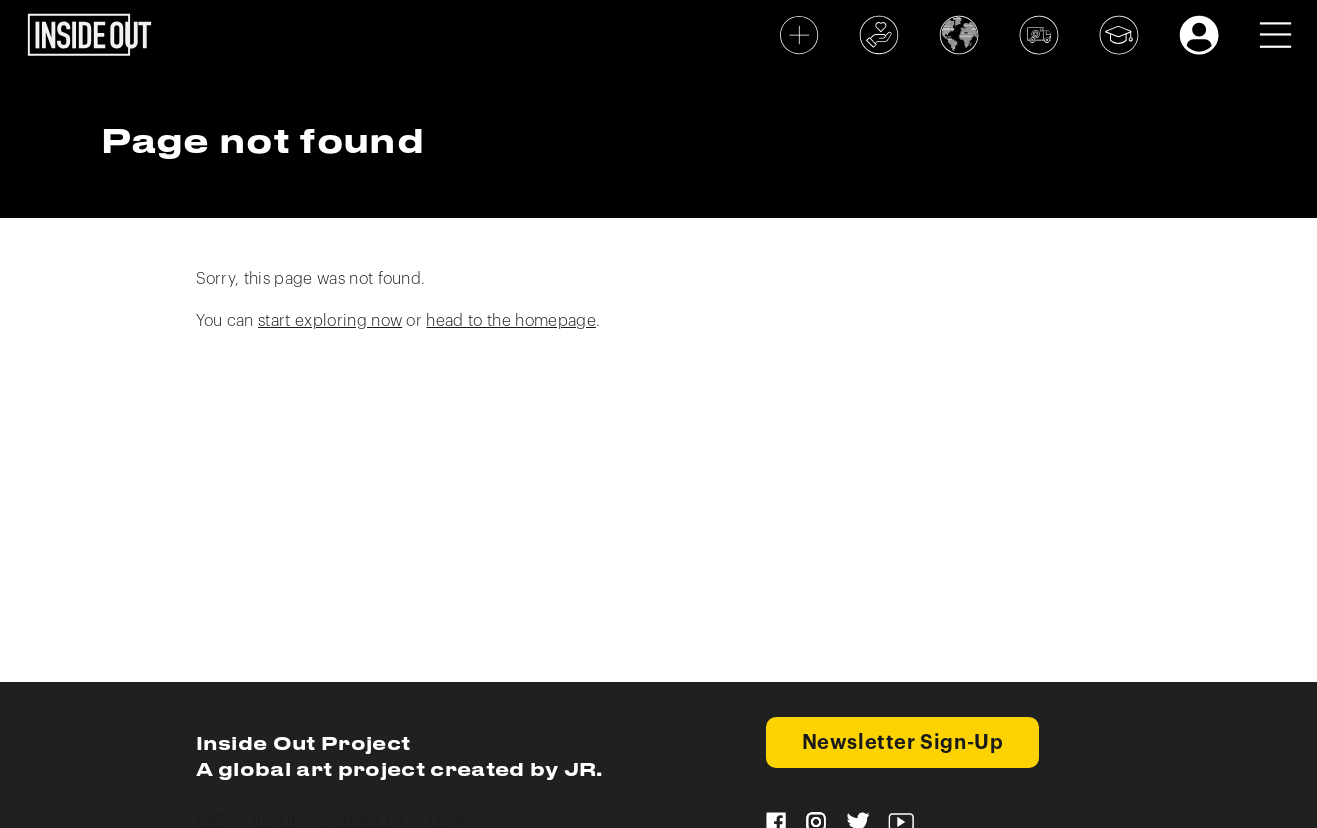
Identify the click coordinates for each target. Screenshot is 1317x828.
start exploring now (330, 321)
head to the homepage (510, 321)
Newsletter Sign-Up (903, 743)
